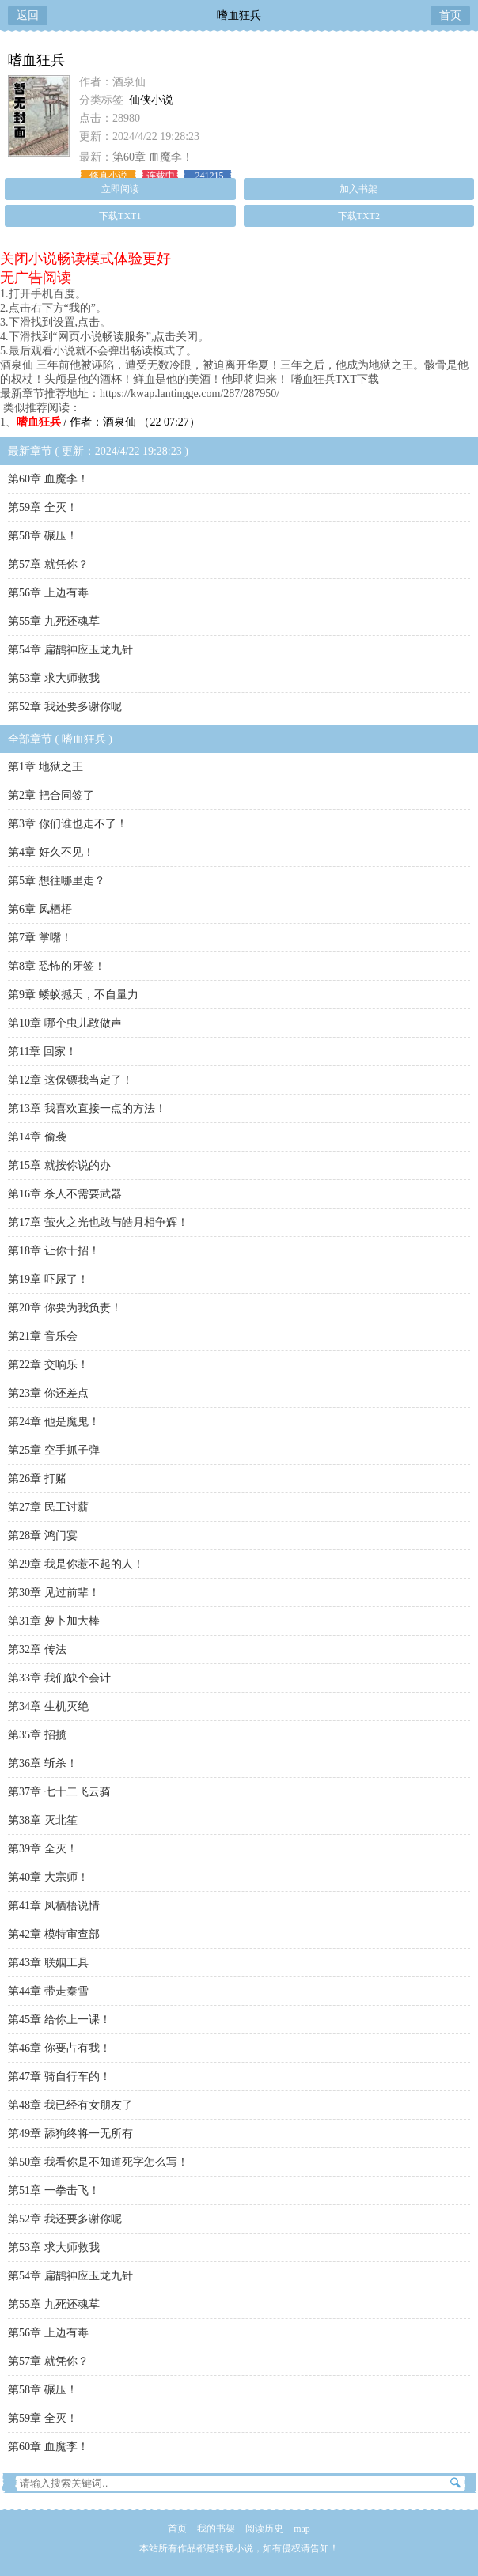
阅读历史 (264, 2528)
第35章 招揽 (37, 1735)
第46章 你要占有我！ (59, 2048)
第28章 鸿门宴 (43, 1535)
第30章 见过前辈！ (54, 1592)
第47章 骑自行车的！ (59, 2076)
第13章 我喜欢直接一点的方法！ (87, 1108)
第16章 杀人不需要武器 (65, 1194)
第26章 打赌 (37, 1479)
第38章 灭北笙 (43, 1820)
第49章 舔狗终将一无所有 (70, 2133)
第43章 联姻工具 (48, 1963)
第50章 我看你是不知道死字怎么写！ (98, 2162)
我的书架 (216, 2528)
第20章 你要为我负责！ (65, 1308)
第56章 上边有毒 (48, 593)
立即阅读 (120, 189)
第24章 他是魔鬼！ (54, 1422)
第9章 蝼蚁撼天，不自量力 (73, 995)
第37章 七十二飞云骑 (59, 1792)
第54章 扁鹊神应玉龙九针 (70, 650)
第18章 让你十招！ (54, 1251)
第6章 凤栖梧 (40, 909)
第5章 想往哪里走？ (56, 881)
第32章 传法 (37, 1649)
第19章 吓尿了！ (48, 1279)
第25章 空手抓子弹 (54, 1450)
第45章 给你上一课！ (59, 2020)
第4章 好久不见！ (51, 852)
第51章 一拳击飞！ (54, 2190)
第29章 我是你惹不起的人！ (76, 1564)
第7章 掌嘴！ (40, 938)
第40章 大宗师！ (48, 1877)
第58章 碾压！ (43, 536)
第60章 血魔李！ (152, 157)
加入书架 (358, 189)
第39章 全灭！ (43, 1849)
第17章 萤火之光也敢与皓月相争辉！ (98, 1222)
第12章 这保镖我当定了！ (70, 1080)
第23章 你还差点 (48, 1393)
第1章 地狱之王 (45, 767)
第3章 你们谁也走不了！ (67, 824)
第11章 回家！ (42, 1051)
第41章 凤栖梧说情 (54, 1906)
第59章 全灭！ (43, 507)
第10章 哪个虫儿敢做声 (65, 1023)
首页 (450, 15)
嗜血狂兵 (239, 15)
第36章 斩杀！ (43, 1763)
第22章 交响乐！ (48, 1365)
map (302, 2528)
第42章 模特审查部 (54, 1934)
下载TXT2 (359, 215)
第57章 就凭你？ (48, 564)
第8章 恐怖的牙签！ (56, 966)
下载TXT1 (120, 215)
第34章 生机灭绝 (48, 1706)
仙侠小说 (151, 100)
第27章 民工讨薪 (48, 1507)
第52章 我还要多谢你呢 (65, 707)
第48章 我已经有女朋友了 (70, 2105)
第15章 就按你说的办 (59, 1165)
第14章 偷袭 (37, 1137)
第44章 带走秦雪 (48, 1991)
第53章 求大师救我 (54, 678)
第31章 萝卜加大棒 (54, 1621)
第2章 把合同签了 (51, 795)
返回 (28, 15)
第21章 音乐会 (43, 1336)
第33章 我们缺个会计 (59, 1678)
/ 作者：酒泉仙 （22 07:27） (108, 422)
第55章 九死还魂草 (54, 621)
